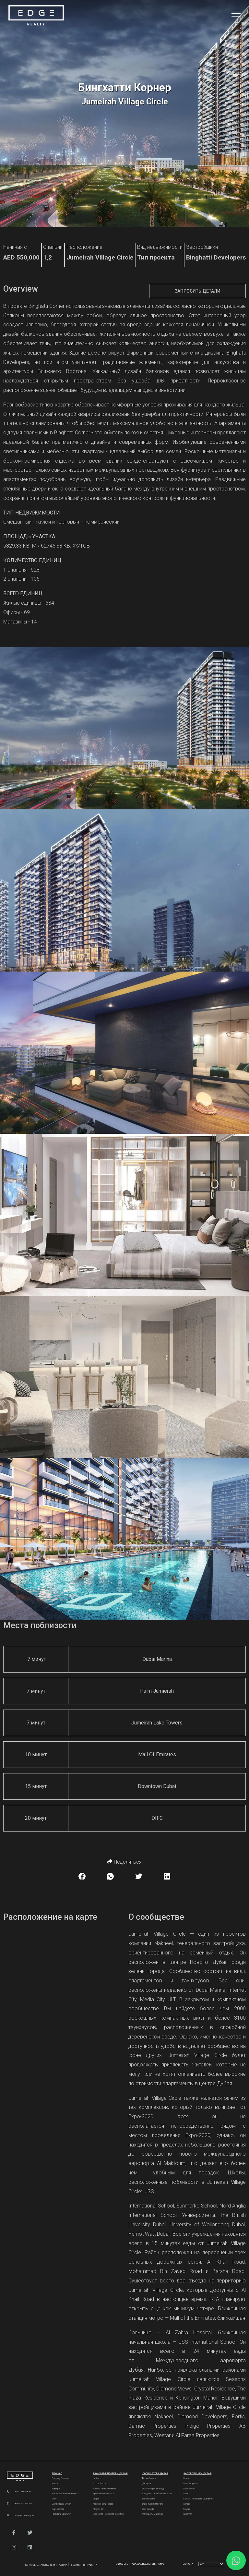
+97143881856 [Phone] (19, 2491)
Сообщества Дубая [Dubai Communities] (155, 2473)
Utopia (96, 2498)
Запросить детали (197, 291)
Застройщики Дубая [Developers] (61, 2504)
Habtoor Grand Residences (104, 2488)
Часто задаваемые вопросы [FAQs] (65, 2493)
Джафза (146, 2483)
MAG (186, 2493)
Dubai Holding (189, 2488)
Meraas (187, 2504)
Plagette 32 (98, 2509)
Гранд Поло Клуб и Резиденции (157, 2493)
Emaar (186, 2478)
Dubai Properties (191, 2483)
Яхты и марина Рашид (153, 2488)
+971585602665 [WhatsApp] (19, 2503)
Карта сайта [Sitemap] (58, 2509)
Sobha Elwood (99, 2483)
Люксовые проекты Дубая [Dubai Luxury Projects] (110, 2473)
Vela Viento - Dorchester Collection (108, 2514)
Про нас (57, 2473)
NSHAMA (188, 2514)
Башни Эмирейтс (150, 2478)
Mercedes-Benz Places (103, 2504)
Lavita (96, 2478)
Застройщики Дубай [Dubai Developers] (197, 2473)
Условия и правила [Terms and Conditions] (84, 2564)
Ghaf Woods (148, 2509)
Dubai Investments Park (152, 2504)
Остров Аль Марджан (152, 2514)
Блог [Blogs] (54, 2498)
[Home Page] (36, 15)
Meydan (187, 2509)
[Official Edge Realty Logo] (24, 2477)
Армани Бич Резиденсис (104, 2493)
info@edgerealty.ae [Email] (20, 2515)
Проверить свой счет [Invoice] (61, 2514)
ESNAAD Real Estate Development (199, 2498)
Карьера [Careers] (56, 2488)
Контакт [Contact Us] (56, 2483)
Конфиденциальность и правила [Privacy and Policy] (46, 2564)
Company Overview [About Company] (60, 2478)
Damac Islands (148, 2498)
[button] (14, 2532)
